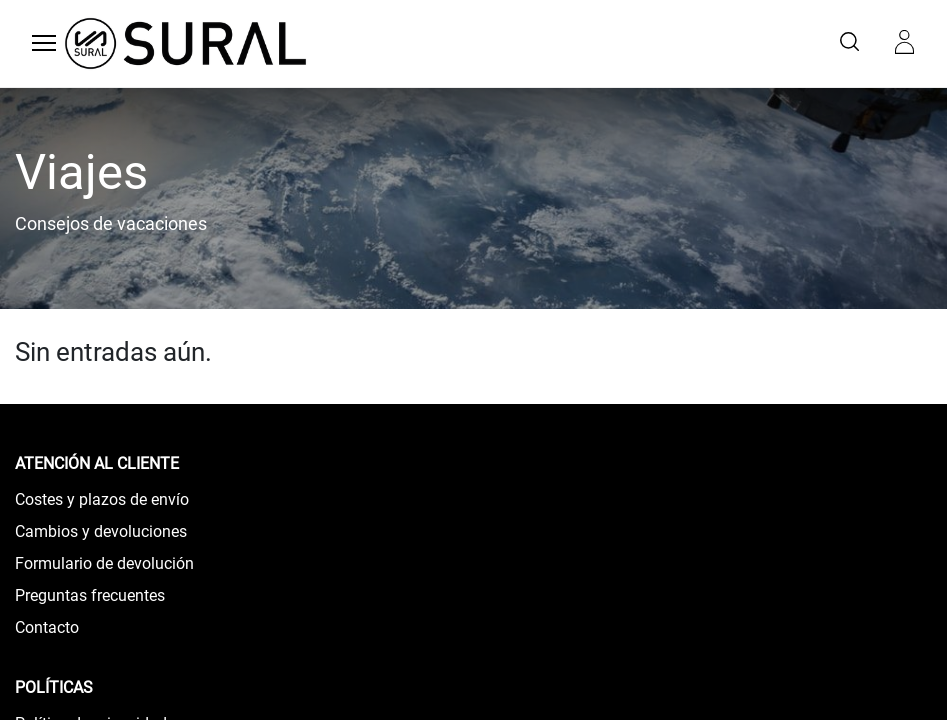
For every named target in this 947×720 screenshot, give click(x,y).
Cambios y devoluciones (101, 531)
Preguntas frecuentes (90, 595)
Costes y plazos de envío (102, 499)
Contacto (47, 627)
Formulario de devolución (104, 563)
